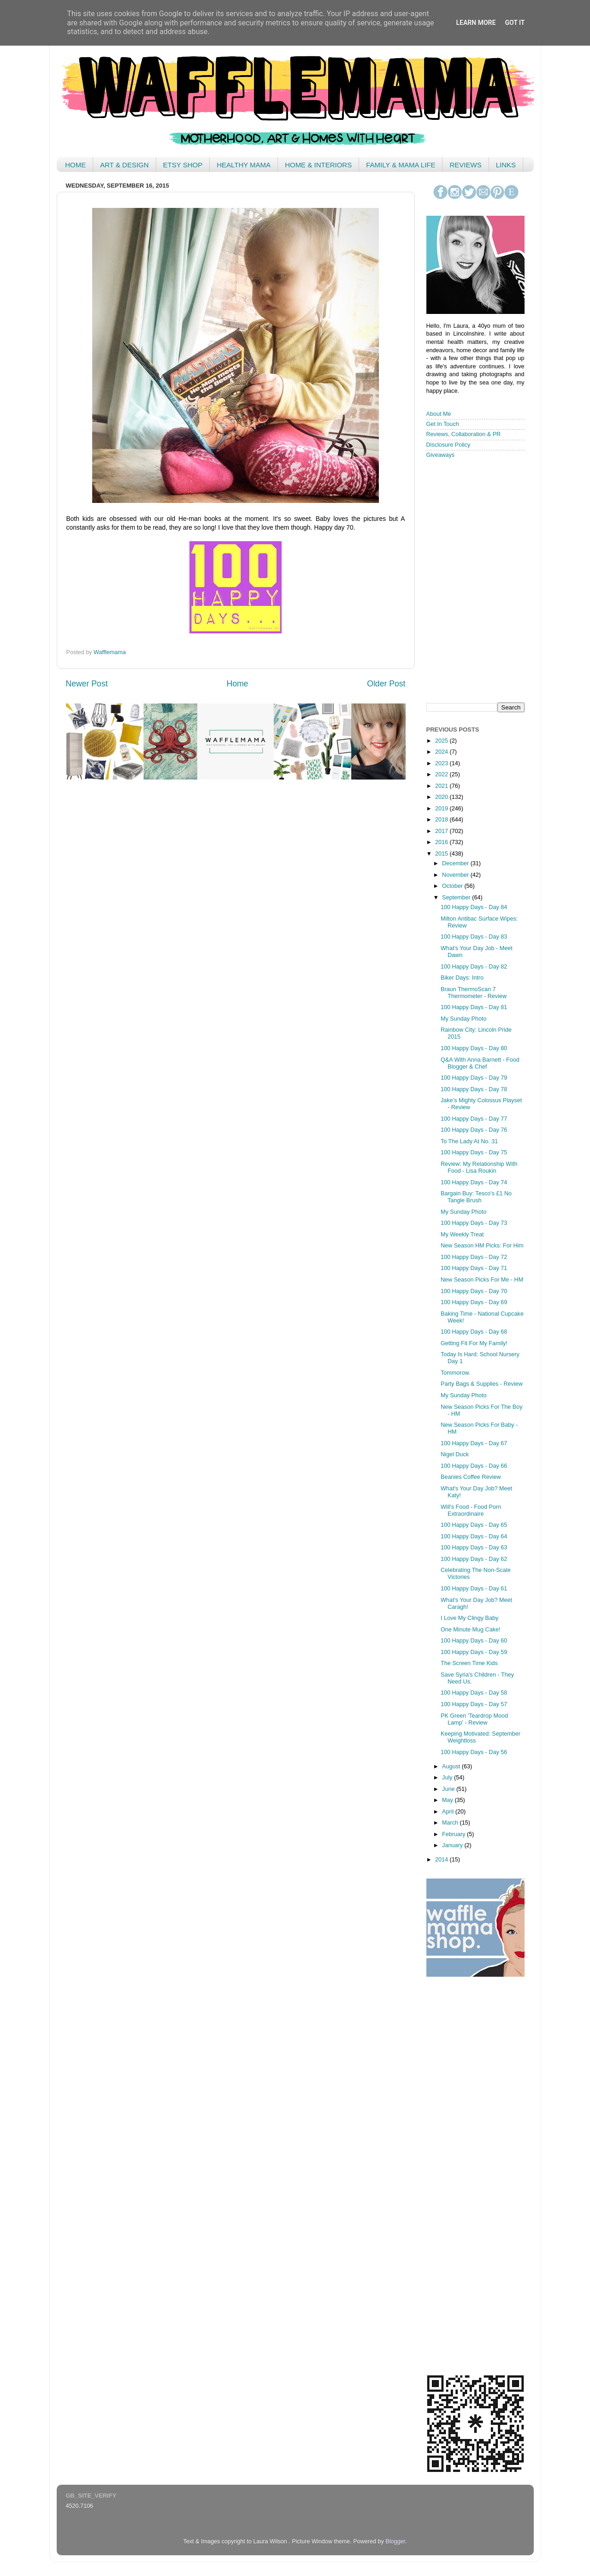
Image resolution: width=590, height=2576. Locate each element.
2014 (442, 1859)
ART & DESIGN (124, 165)
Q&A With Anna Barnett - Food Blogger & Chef (480, 1063)
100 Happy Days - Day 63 (474, 1547)
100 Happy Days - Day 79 (474, 1078)
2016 (442, 842)
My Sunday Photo (463, 1019)
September (457, 897)
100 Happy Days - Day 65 (474, 1525)
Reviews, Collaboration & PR (463, 434)
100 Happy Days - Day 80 (474, 1048)
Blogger (395, 2541)
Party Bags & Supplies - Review (482, 1384)
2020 (442, 797)
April (448, 1811)
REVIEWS (465, 165)
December (456, 863)
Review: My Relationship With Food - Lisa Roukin (479, 1167)
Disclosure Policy (448, 445)
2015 (442, 854)
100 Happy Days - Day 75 (474, 1152)
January (453, 1845)
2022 (442, 774)
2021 (442, 786)
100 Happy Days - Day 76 (474, 1130)
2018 (442, 819)
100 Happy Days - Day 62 (474, 1559)
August (452, 1766)
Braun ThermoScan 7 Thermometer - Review (474, 992)
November (456, 875)
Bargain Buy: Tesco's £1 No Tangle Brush (476, 1197)
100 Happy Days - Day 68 (474, 1332)
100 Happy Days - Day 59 (474, 1652)
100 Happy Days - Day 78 (474, 1089)
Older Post (386, 683)
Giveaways (440, 455)
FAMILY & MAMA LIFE (400, 165)
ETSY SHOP (183, 165)
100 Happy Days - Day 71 (474, 1268)
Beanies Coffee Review (471, 1477)
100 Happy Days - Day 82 (474, 966)
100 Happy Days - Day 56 (474, 1752)
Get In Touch (442, 424)
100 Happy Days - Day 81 (474, 1007)
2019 (442, 808)
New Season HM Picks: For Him (482, 1245)
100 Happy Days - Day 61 (474, 1588)
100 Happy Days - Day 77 (474, 1119)
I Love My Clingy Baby (469, 1618)
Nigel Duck (455, 1454)
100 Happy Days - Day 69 (474, 1302)
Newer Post (87, 683)
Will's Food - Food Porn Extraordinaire (471, 1510)
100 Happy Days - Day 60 (474, 1640)
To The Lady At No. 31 (469, 1141)
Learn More (476, 22)
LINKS (506, 165)
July (448, 1777)
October (453, 886)
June (449, 1789)
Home (237, 683)
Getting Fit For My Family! (474, 1343)
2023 (442, 763)
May (448, 1800)
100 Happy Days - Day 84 (474, 907)
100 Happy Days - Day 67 (474, 1443)
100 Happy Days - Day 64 (474, 1536)
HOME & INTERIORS (318, 165)
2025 (442, 741)
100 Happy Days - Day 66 (474, 1466)
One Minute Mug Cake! (471, 1629)
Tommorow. (455, 1373)
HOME (75, 165)
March (451, 1823)
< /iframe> (472, 580)
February (454, 1834)
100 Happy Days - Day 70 (474, 1291)
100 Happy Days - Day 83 (474, 937)
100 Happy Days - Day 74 (474, 1182)
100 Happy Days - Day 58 (474, 1693)
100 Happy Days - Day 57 (474, 1704)
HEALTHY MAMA (244, 165)
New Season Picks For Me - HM (482, 1279)
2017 (442, 831)
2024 (442, 752)
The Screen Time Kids (469, 1663)
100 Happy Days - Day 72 (474, 1257)
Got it (515, 22)
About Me (438, 414)
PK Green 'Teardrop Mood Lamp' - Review (474, 1719)
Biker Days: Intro (462, 978)
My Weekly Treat (462, 1234)
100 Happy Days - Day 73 (474, 1223)
